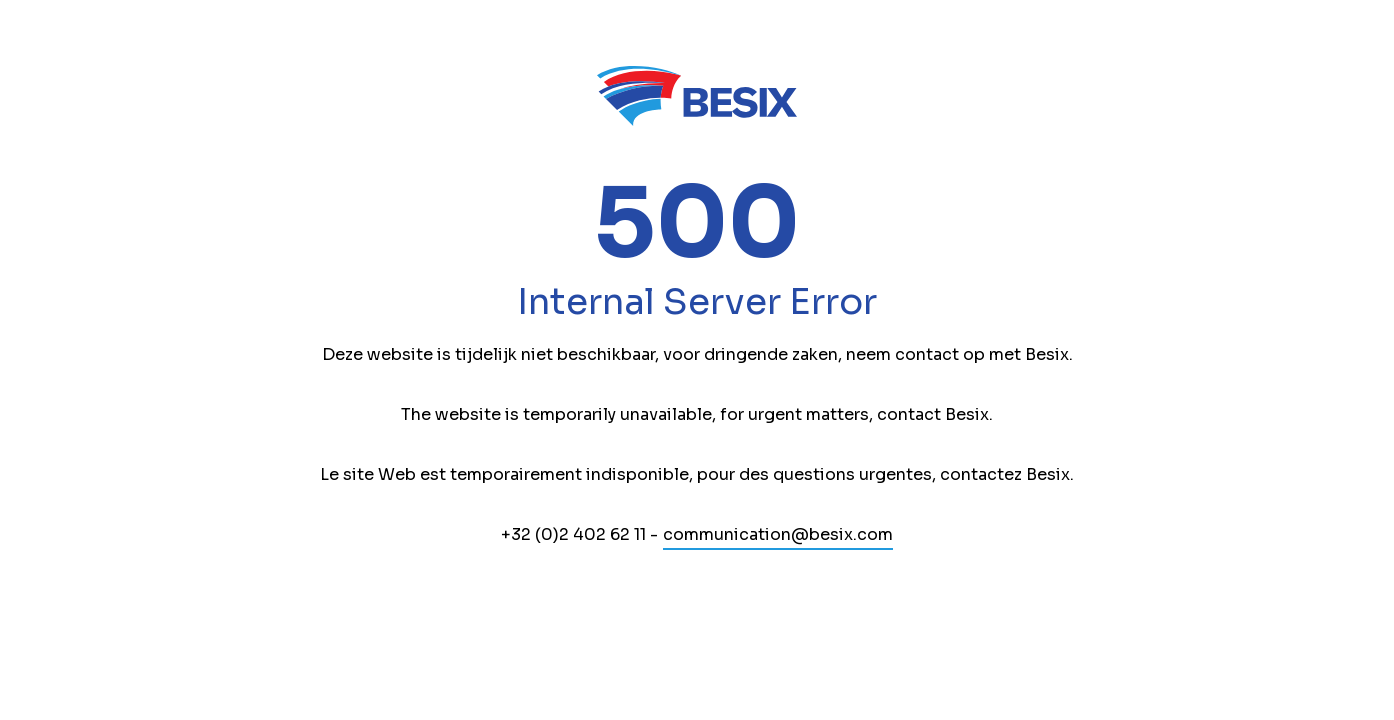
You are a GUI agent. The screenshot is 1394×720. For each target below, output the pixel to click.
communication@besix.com (778, 534)
